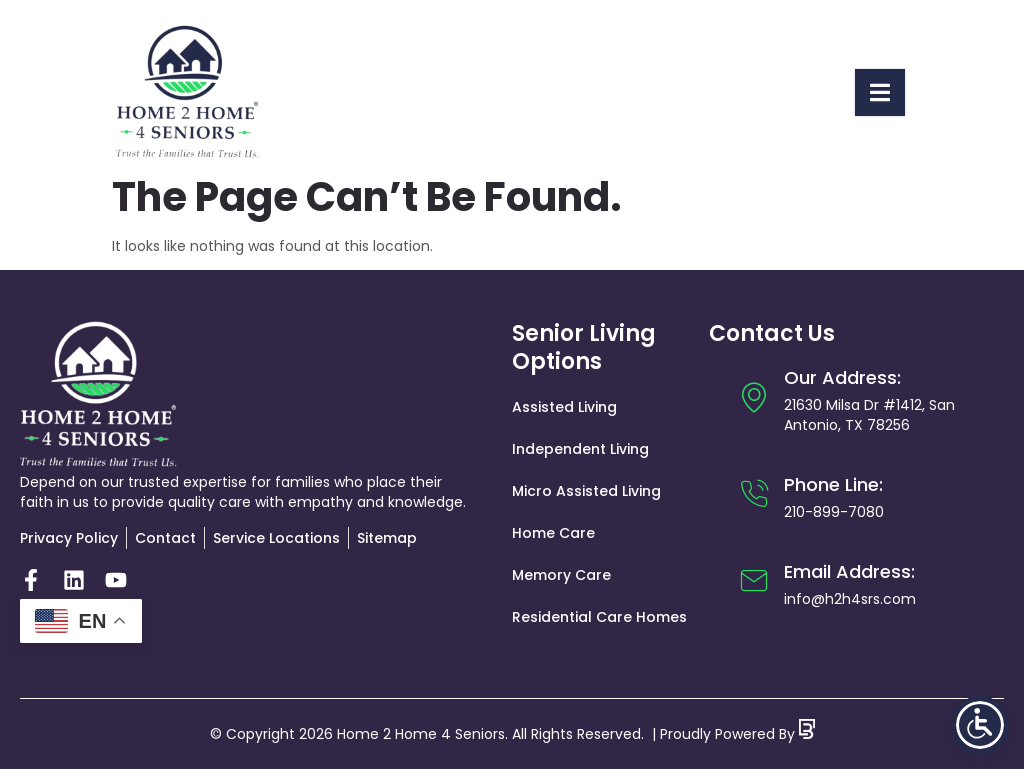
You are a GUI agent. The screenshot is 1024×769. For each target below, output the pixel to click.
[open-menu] (880, 92)
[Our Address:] (754, 397)
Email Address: (849, 571)
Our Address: (842, 377)
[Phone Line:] (754, 494)
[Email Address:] (754, 581)
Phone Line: (833, 484)
